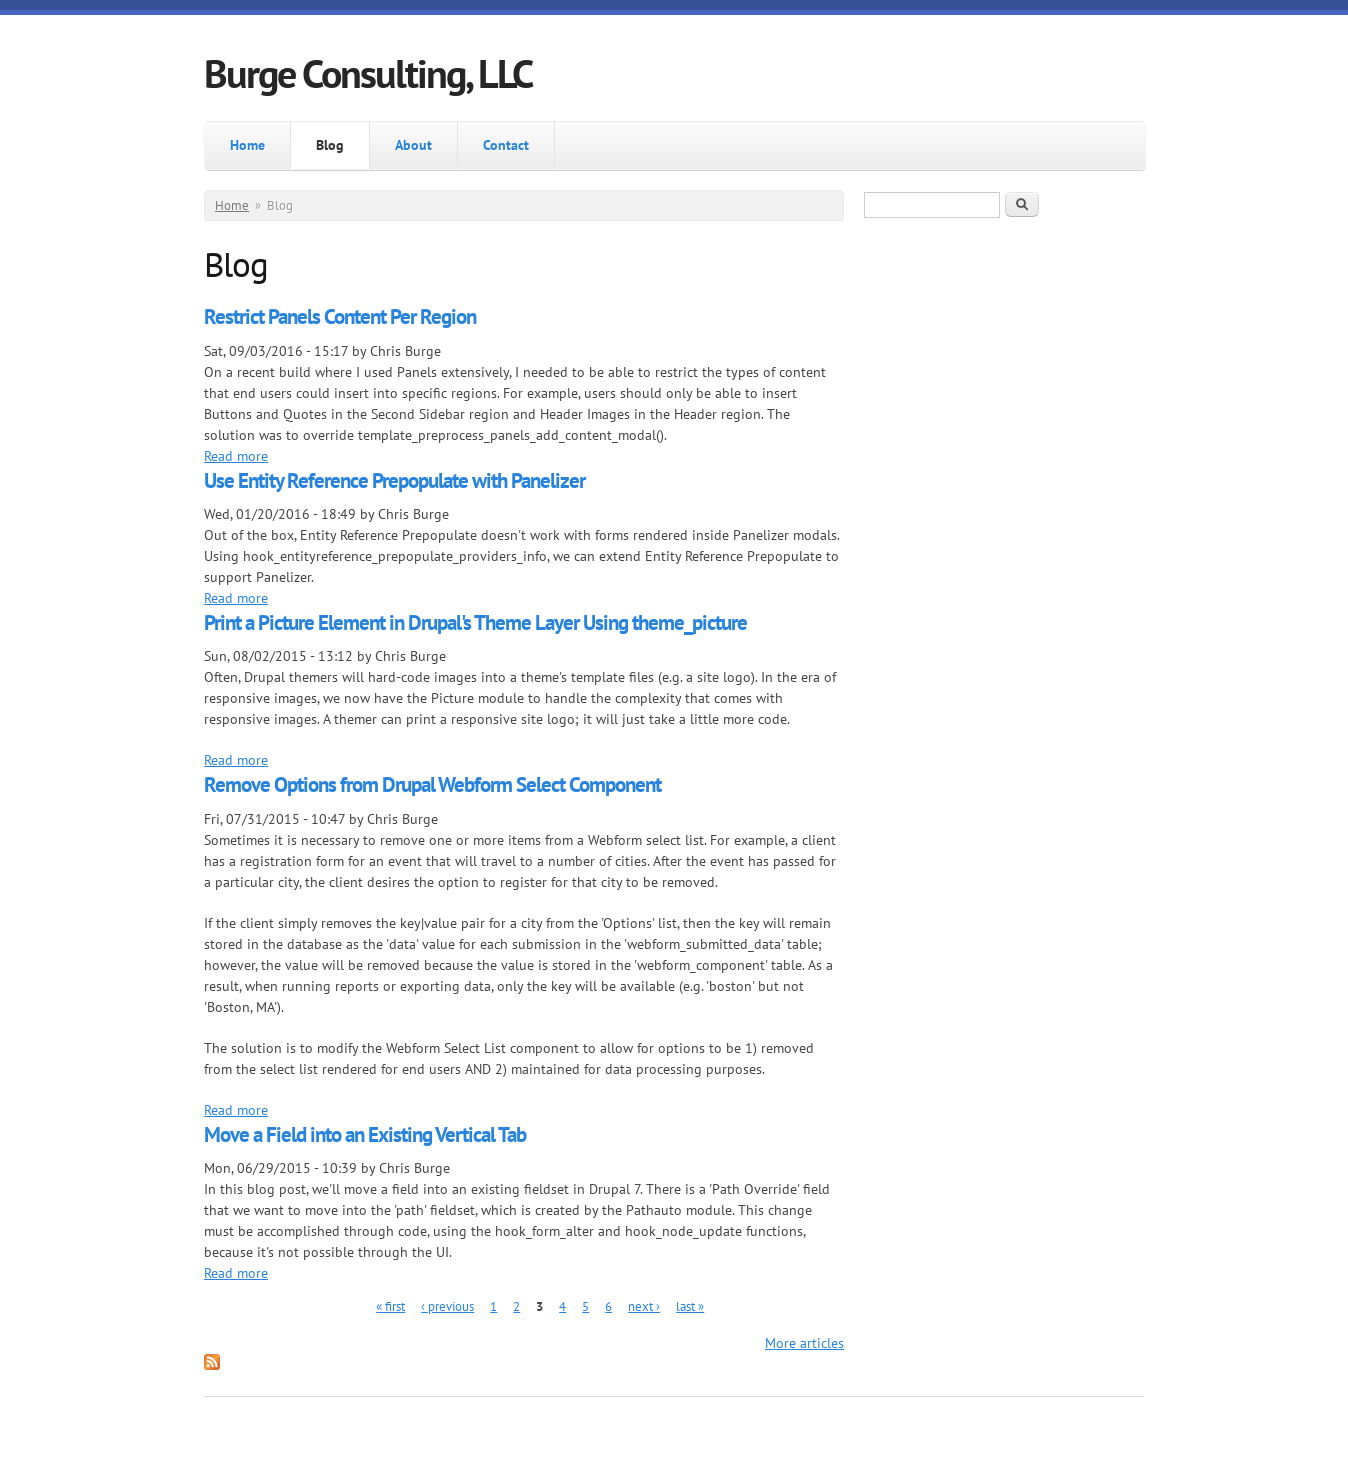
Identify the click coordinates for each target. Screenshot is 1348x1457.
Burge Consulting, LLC (368, 73)
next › (644, 1306)
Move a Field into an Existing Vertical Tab (365, 1134)
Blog (330, 145)
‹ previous (447, 1306)
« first (390, 1306)
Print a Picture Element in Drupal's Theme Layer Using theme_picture (475, 622)
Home (247, 145)
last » (690, 1306)
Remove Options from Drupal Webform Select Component (432, 784)
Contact (506, 145)
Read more (236, 456)
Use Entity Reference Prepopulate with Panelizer (394, 480)
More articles (804, 1343)
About (413, 145)
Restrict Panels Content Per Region (340, 316)
